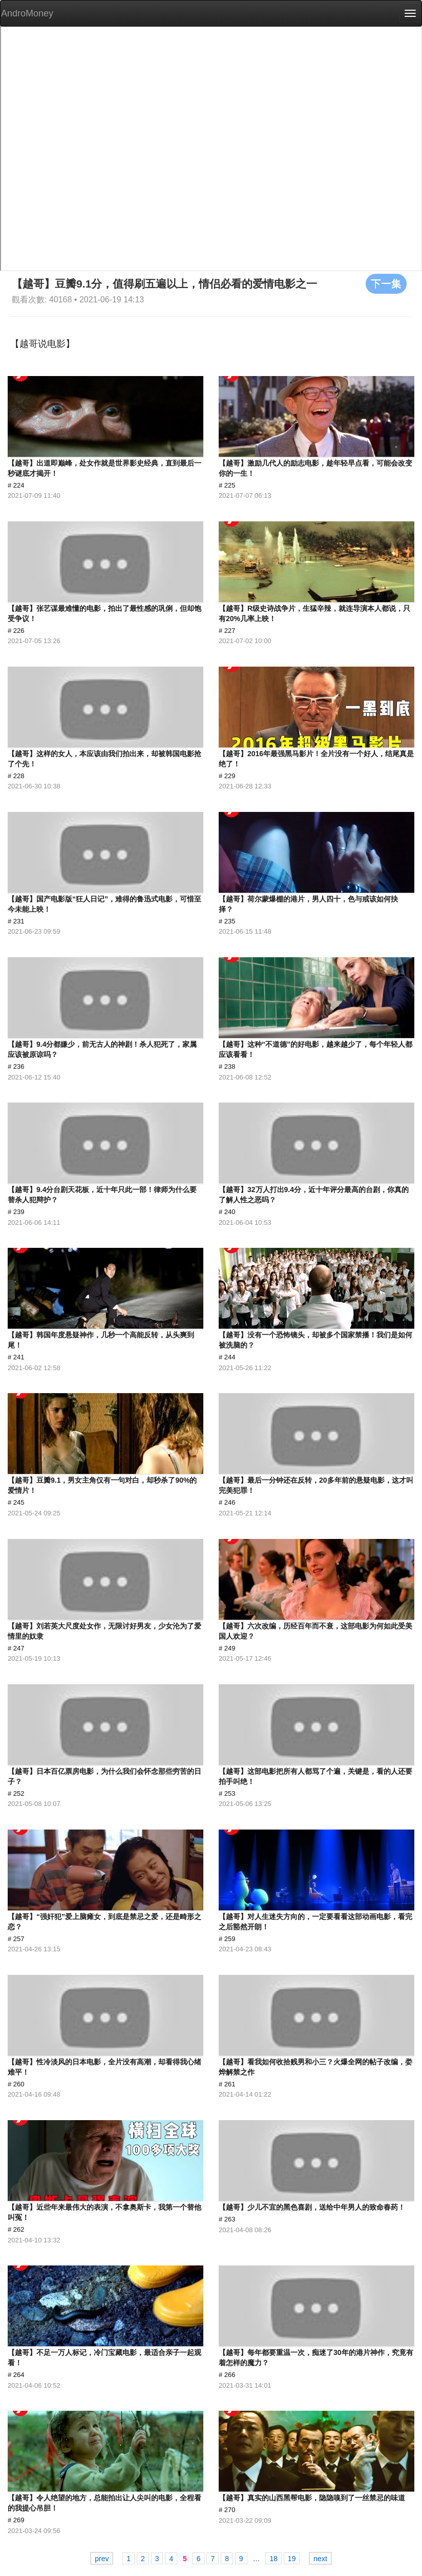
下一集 (386, 283)
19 (292, 2559)
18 (273, 2559)
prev (102, 2559)
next (320, 2559)
